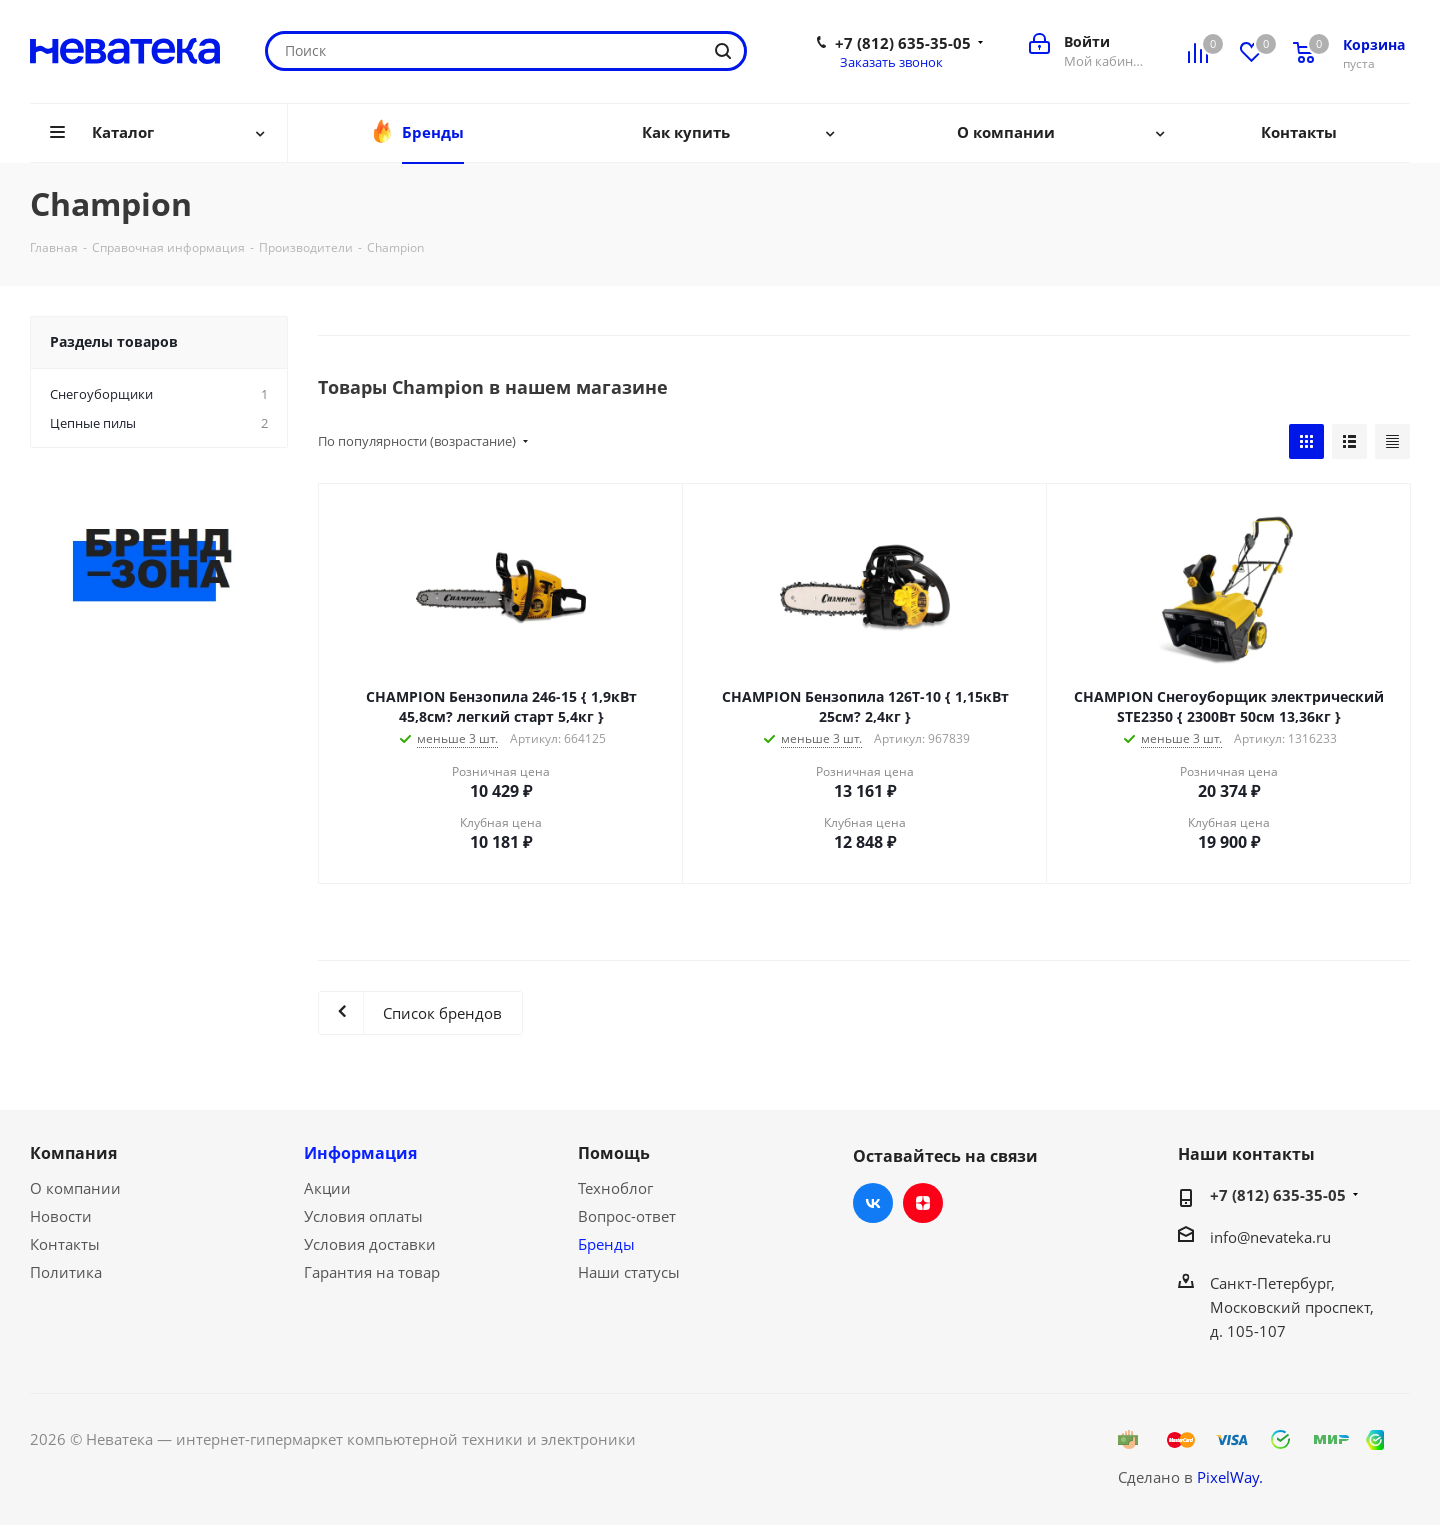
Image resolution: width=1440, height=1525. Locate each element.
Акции (327, 1188)
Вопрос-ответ (627, 1216)
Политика (66, 1272)
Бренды (606, 1244)
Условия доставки (370, 1244)
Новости (61, 1216)
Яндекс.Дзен (923, 1203)
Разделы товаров (114, 341)
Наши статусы (629, 1272)
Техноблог (615, 1188)
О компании (75, 1188)
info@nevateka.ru (1270, 1237)
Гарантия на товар (372, 1272)
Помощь (614, 1153)
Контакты (65, 1244)
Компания (73, 1153)
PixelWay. (1230, 1477)
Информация (360, 1153)
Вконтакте (873, 1203)
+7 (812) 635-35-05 (903, 43)
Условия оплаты (363, 1216)
